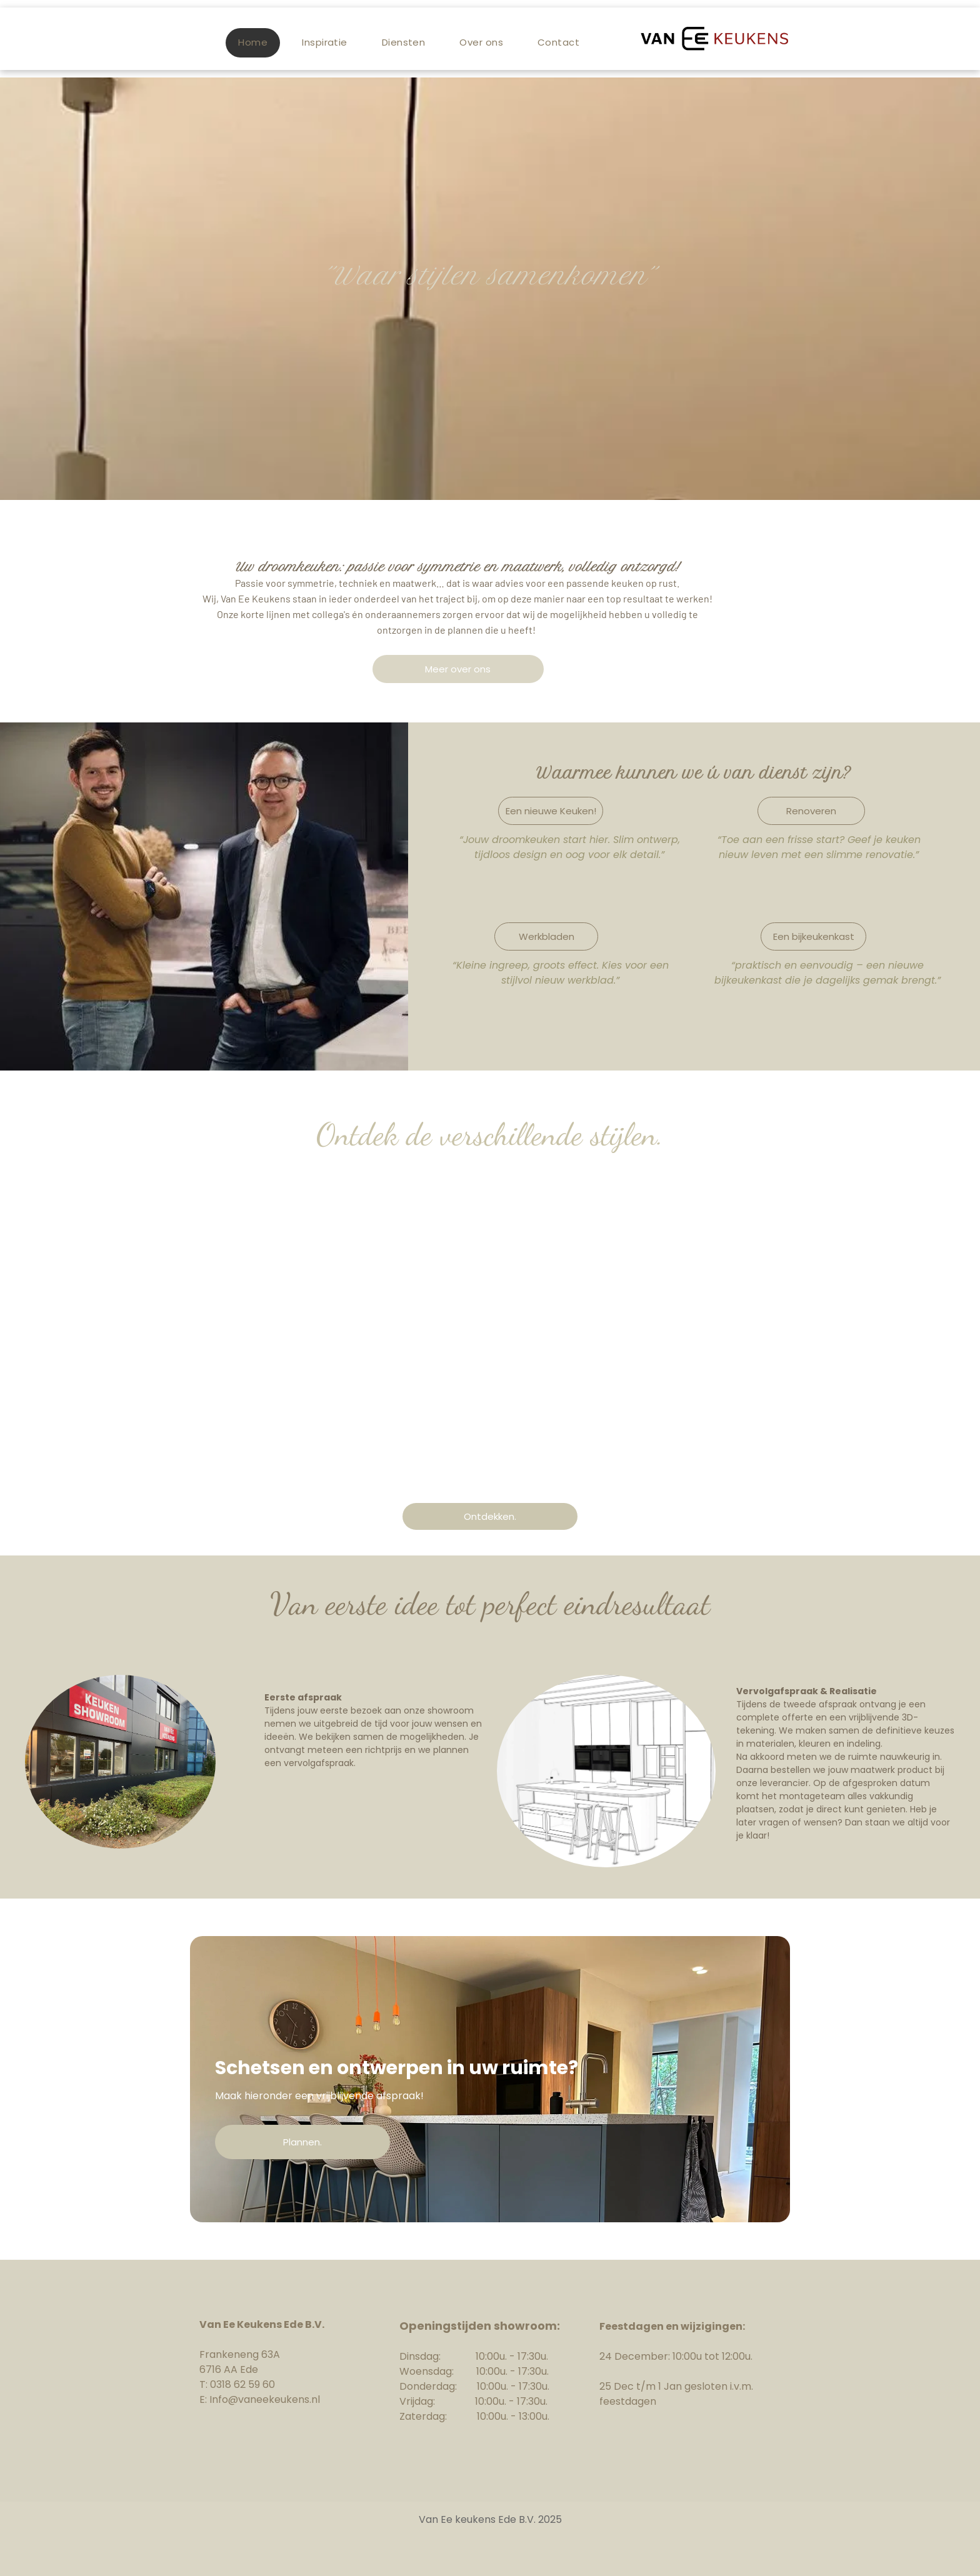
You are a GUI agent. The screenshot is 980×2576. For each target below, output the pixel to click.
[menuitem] (257, 42)
